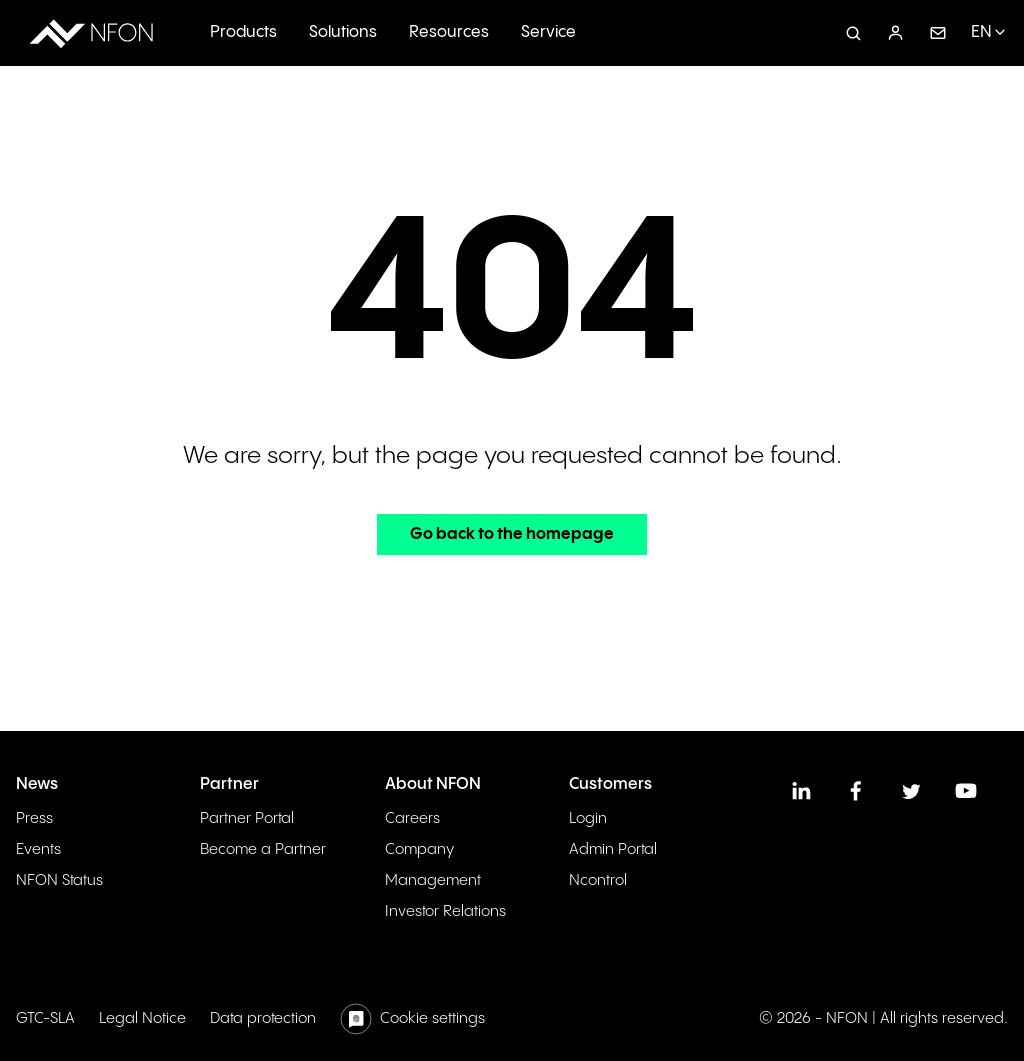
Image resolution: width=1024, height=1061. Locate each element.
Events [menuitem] (38, 849)
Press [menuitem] (34, 818)
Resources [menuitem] (449, 32)
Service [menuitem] (548, 32)
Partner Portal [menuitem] (247, 818)
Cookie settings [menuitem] (432, 1018)
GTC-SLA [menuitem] (45, 1018)
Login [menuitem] (588, 818)
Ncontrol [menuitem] (598, 880)
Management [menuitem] (433, 880)
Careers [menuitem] (412, 818)
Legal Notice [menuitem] (142, 1018)
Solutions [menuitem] (343, 32)
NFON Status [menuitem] (59, 880)
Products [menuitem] (243, 32)
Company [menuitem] (419, 849)
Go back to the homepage (512, 534)
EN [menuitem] (981, 32)
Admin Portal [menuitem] (613, 849)
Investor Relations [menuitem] (445, 911)
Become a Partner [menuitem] (263, 849)
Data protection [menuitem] (263, 1018)
